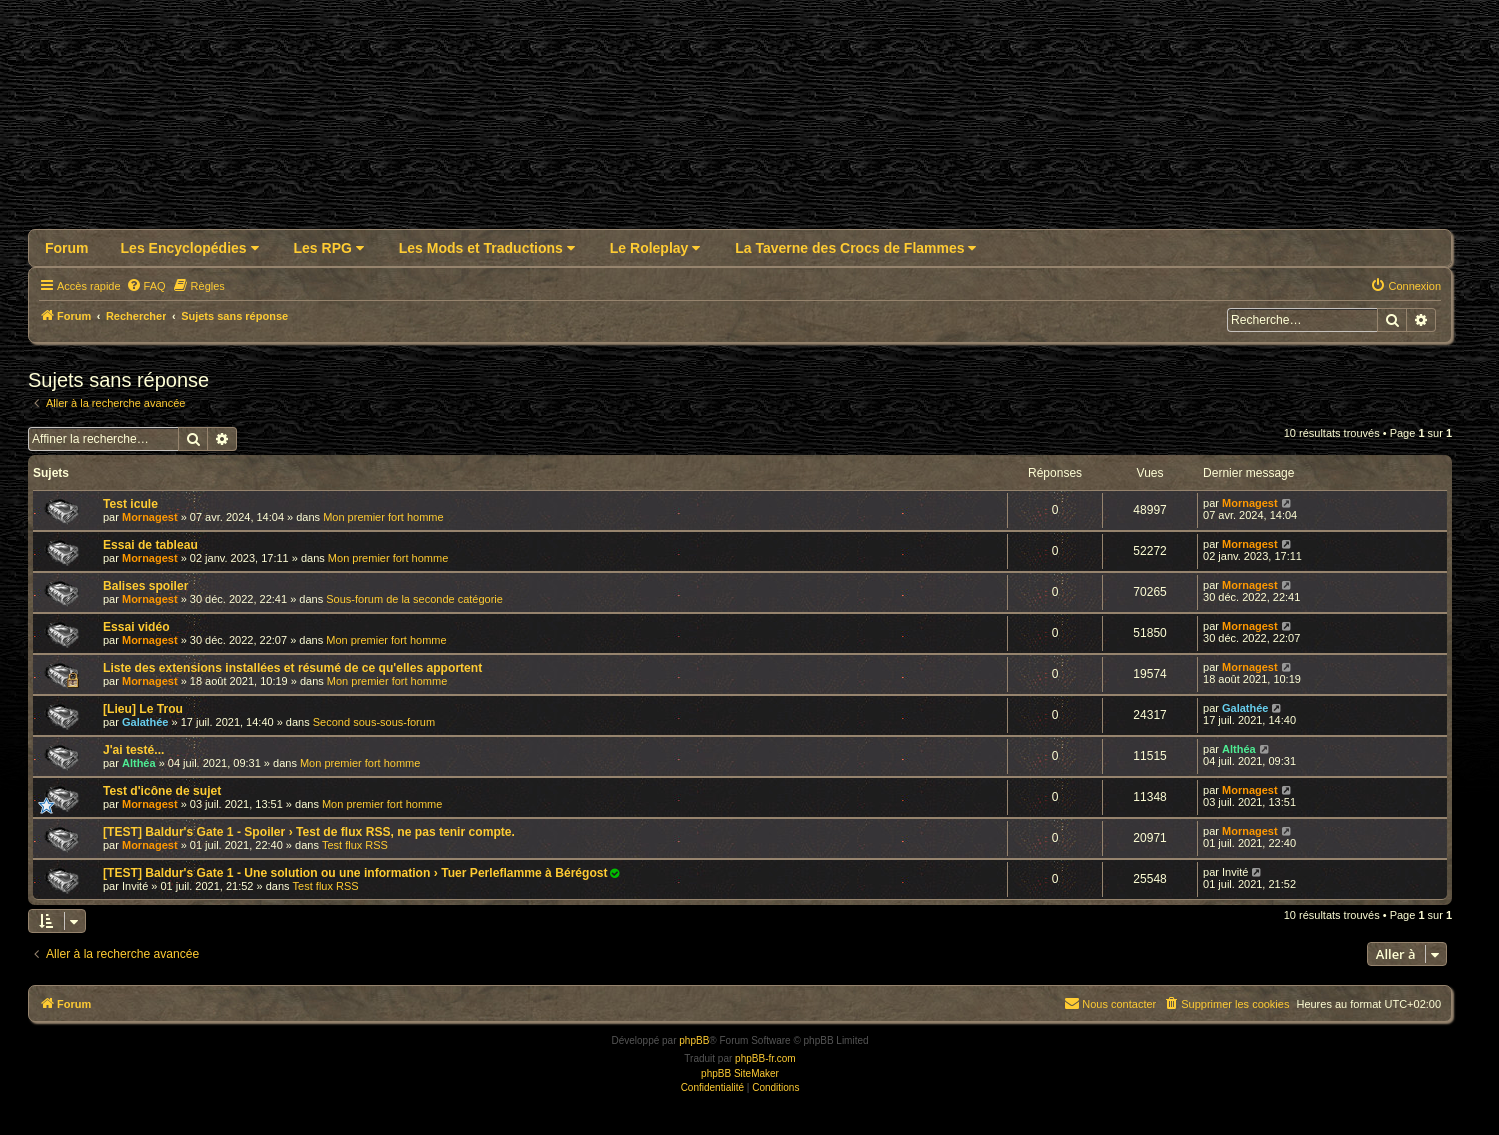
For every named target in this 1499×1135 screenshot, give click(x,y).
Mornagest (150, 517)
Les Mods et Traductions (487, 248)
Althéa (139, 763)
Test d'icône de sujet (162, 791)
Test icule (130, 504)
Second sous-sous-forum (374, 722)
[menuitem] (146, 286)
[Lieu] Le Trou (143, 709)
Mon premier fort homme (383, 517)
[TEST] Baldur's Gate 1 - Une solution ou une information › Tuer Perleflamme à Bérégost (355, 873)
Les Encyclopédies (190, 248)
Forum (67, 248)
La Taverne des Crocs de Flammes (855, 248)
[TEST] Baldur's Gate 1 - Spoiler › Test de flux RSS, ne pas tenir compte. (309, 832)
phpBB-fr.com (765, 1058)
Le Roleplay (655, 248)
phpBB (694, 1040)
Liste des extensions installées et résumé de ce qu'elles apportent (292, 668)
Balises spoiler (145, 586)
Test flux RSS (355, 845)
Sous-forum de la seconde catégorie (414, 599)
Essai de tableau (150, 545)
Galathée (145, 722)
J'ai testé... (133, 750)
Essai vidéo (136, 627)
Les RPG (329, 248)
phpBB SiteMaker (740, 1073)
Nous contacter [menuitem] (1110, 1003)
